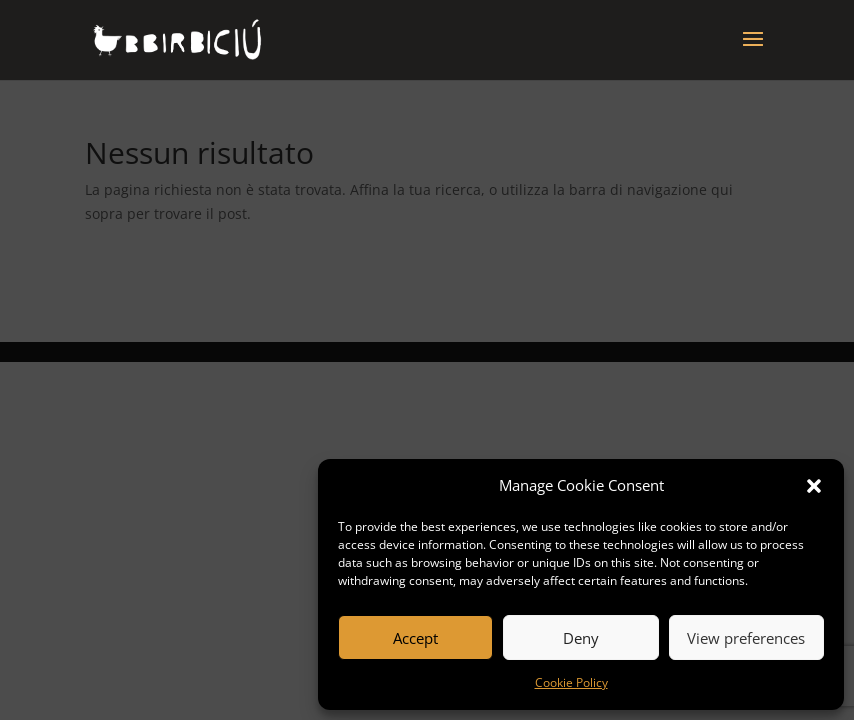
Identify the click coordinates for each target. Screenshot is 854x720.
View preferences (746, 638)
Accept (415, 638)
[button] (814, 486)
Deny (581, 638)
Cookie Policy (571, 682)
